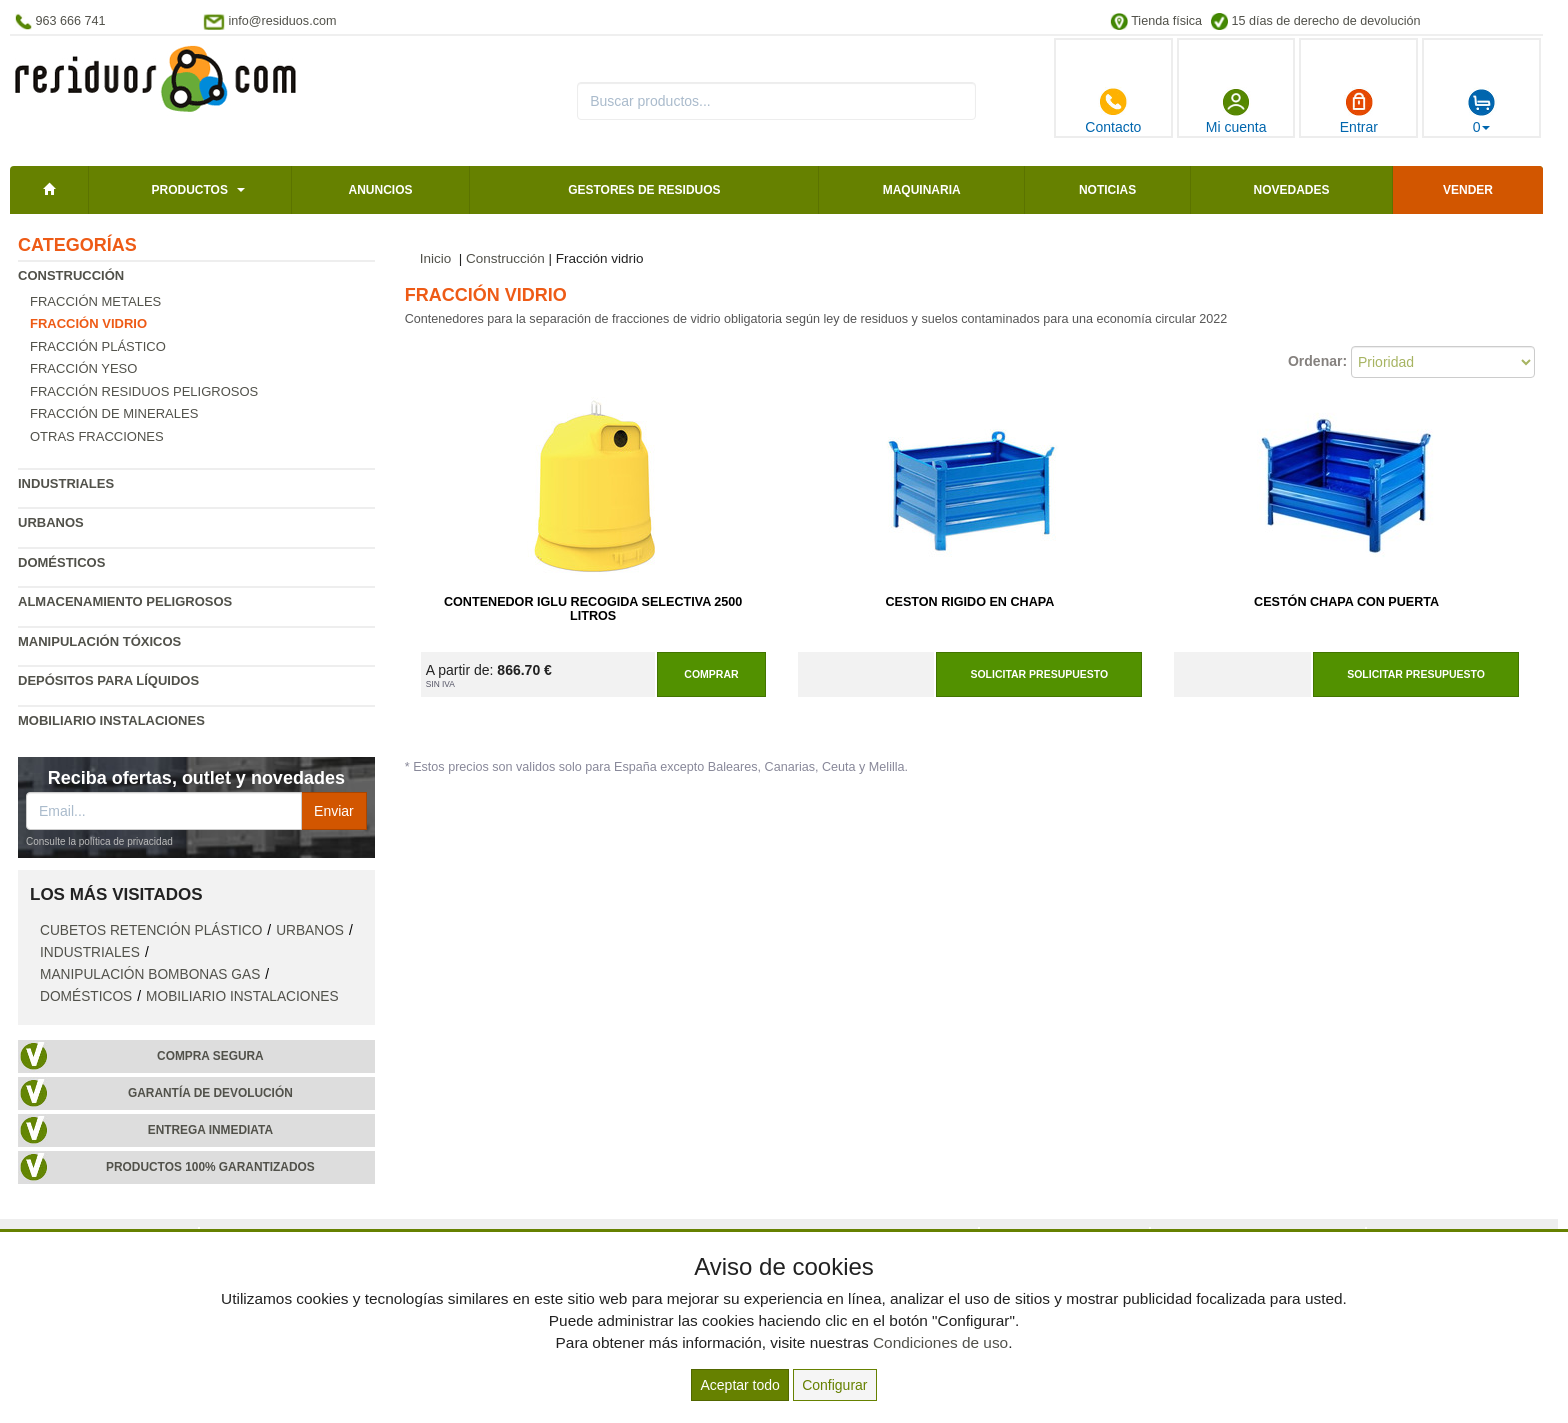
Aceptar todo (739, 1385)
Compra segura (210, 1056)
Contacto (1113, 111)
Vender (1468, 190)
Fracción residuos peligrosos (144, 391)
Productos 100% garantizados (210, 1167)
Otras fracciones (97, 436)
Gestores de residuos (644, 190)
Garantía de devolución (210, 1093)
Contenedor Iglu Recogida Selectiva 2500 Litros (593, 609)
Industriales (66, 483)
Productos (189, 190)
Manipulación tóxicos (99, 641)
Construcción (71, 275)
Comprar (711, 674)
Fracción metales (95, 301)
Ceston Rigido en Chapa (969, 602)
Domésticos (61, 562)
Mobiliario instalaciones (111, 720)
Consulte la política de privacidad (99, 841)
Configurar (834, 1385)
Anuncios (380, 190)
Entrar (1359, 111)
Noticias (1107, 190)
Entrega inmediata (210, 1130)
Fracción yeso (83, 368)
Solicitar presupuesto (1039, 674)
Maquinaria (922, 190)
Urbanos (51, 522)
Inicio (436, 258)
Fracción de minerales (114, 413)
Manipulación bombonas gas (150, 974)
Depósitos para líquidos (108, 680)
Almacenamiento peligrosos (125, 601)
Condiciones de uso (940, 1342)
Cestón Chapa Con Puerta (1346, 602)
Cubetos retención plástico (151, 930)
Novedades (1291, 190)
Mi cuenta (1236, 111)
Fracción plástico (98, 346)
